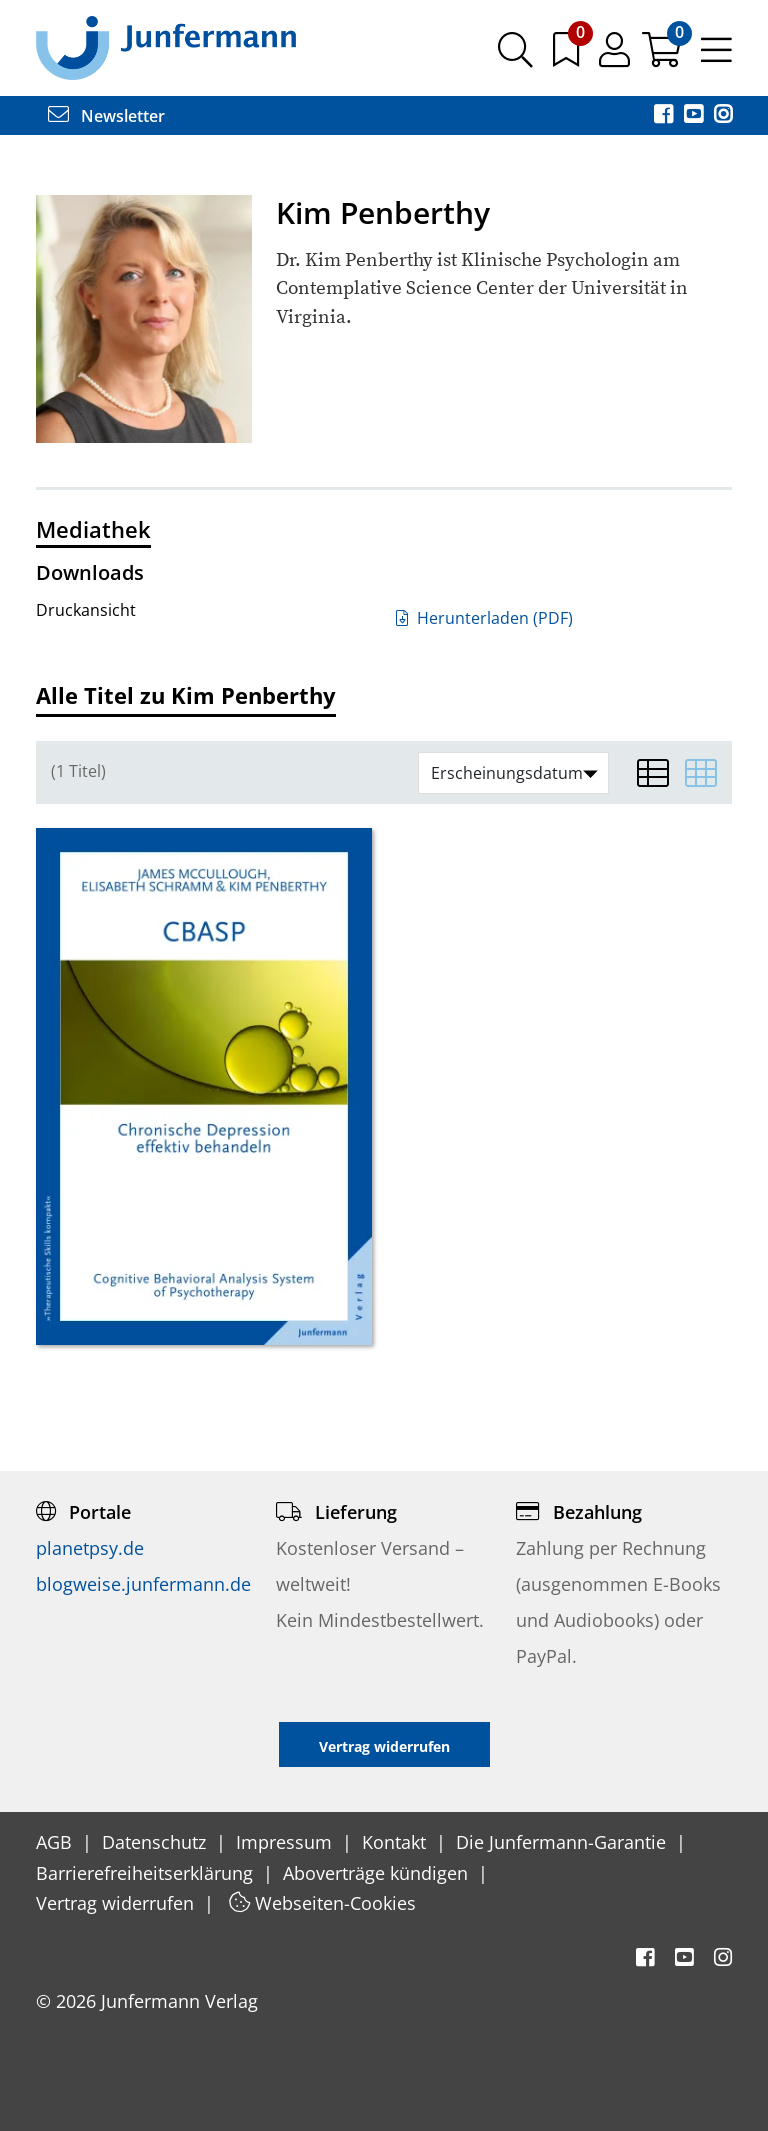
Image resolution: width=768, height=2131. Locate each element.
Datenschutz (156, 1842)
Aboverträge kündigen (378, 1873)
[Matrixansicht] (701, 773)
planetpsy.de (90, 1548)
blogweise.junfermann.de (143, 1584)
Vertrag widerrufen (117, 1903)
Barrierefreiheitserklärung (147, 1873)
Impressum (286, 1842)
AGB (56, 1842)
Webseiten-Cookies (322, 1903)
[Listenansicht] (653, 773)
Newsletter (106, 116)
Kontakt (396, 1842)
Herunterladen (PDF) (484, 618)
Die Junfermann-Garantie (563, 1842)
